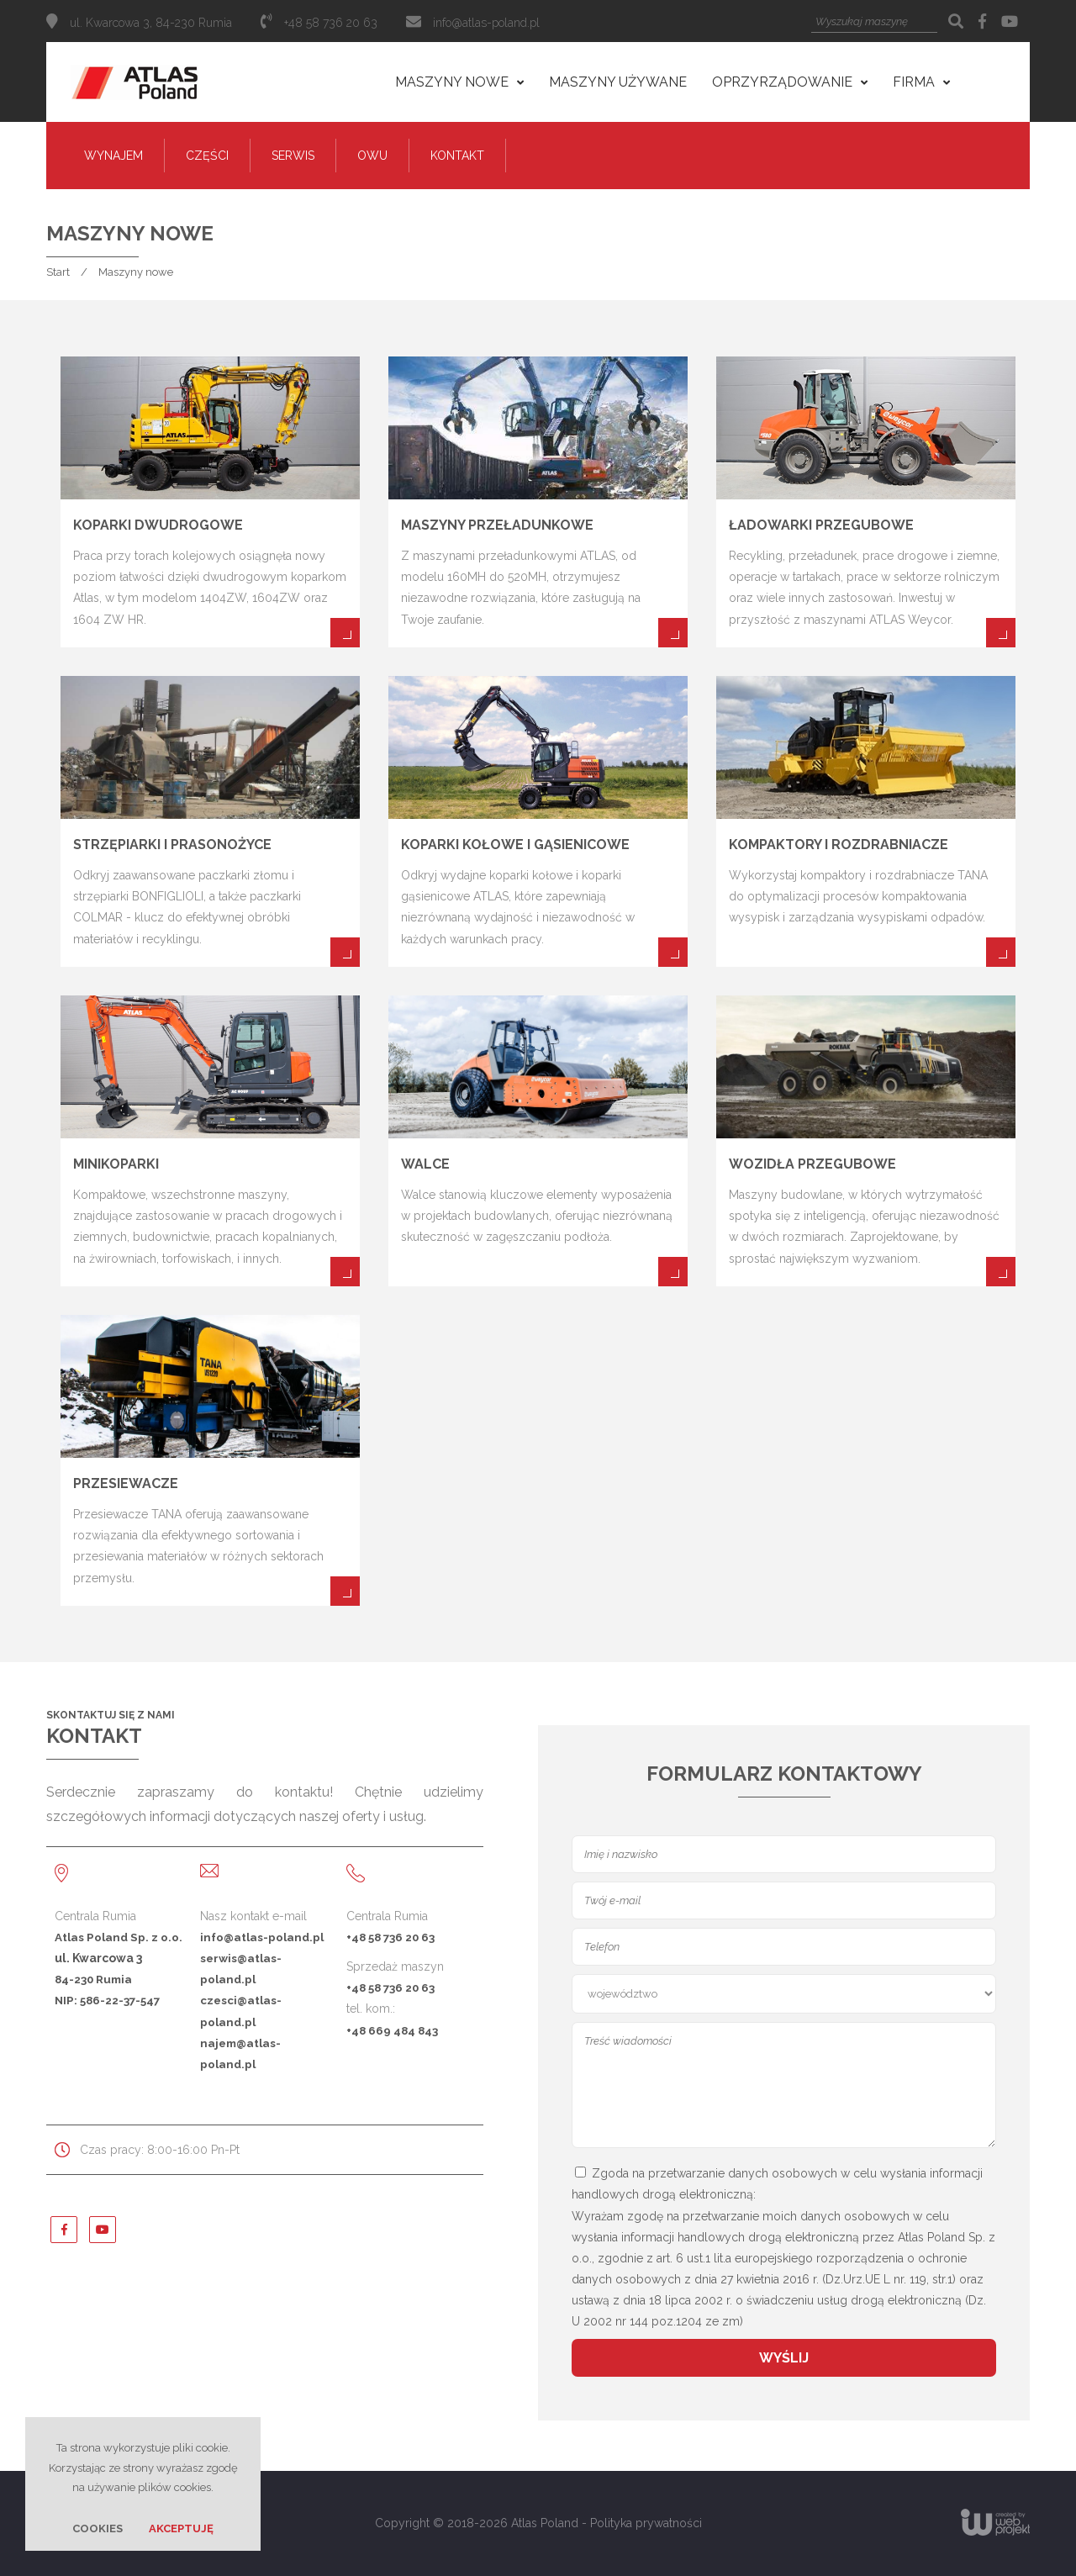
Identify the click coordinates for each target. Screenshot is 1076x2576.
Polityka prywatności (646, 2523)
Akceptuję (181, 2528)
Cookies (97, 2528)
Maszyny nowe (135, 272)
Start (58, 272)
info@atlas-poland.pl (486, 22)
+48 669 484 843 (392, 2030)
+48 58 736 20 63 (390, 1937)
